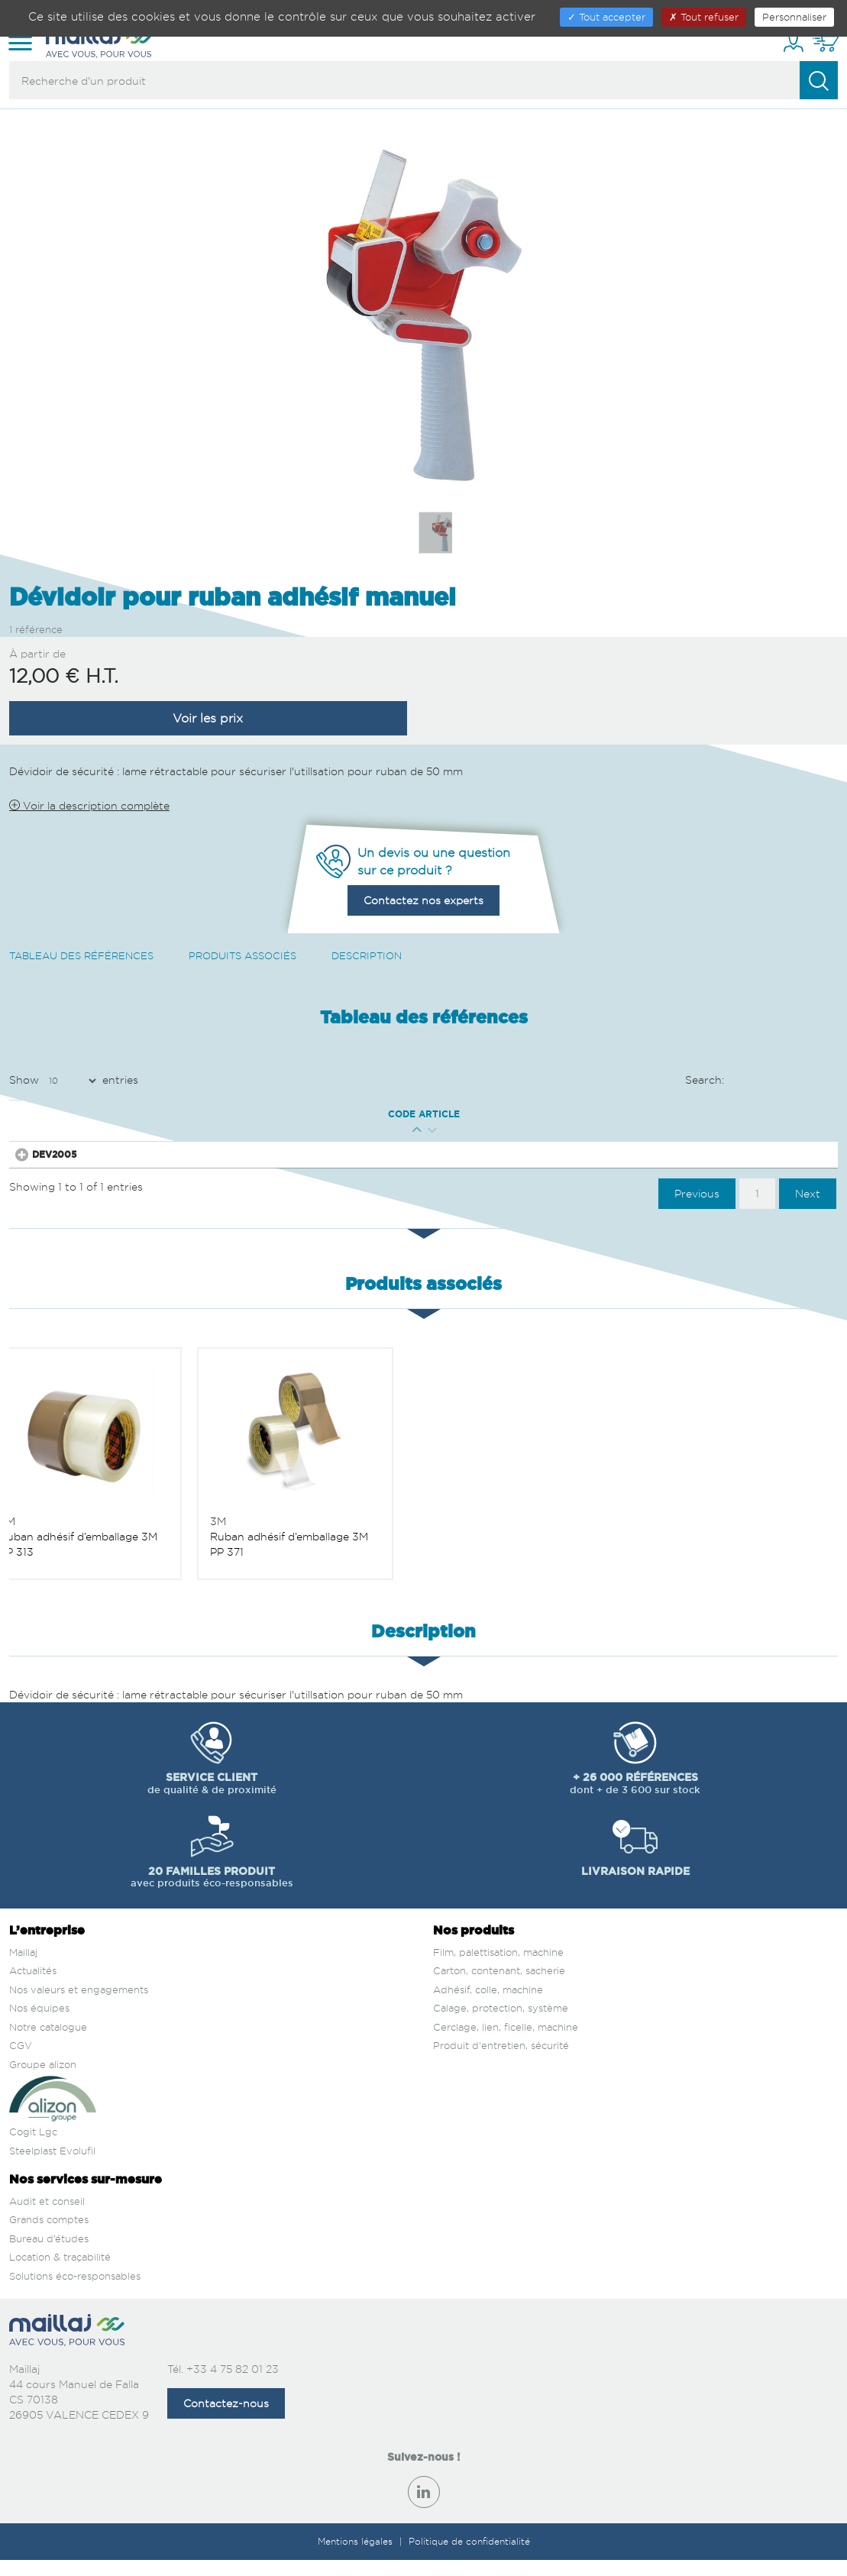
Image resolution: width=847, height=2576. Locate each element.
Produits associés (242, 955)
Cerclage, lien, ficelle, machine (505, 2044)
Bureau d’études (49, 2255)
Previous (696, 1209)
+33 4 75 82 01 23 (232, 2385)
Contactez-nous (226, 2419)
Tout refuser (704, 17)
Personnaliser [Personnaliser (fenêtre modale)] (794, 17)
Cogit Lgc (33, 2148)
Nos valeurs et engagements (78, 2006)
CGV (20, 2062)
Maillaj (23, 1968)
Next (807, 1209)
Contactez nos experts (423, 900)
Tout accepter (606, 17)
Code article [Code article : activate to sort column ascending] (88, 1114)
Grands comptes (49, 2236)
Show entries (73, 1080)
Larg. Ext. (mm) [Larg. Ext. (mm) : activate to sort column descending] (341, 1114)
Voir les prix (208, 718)
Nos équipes (39, 2024)
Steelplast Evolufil (52, 2167)
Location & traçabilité (60, 2273)
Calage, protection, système (500, 2024)
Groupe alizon (42, 2081)
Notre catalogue (48, 2044)
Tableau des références (81, 955)
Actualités (33, 1987)
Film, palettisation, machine (498, 1968)
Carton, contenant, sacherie (499, 1987)
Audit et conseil (47, 2218)
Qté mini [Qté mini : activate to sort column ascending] (215, 1114)
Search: (762, 1080)
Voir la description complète (89, 805)
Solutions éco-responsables (75, 2293)
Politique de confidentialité (469, 2558)
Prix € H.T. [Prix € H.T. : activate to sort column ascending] (474, 1114)
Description (366, 955)
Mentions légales (357, 2558)
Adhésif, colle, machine (488, 2006)
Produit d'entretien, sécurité (501, 2062)
